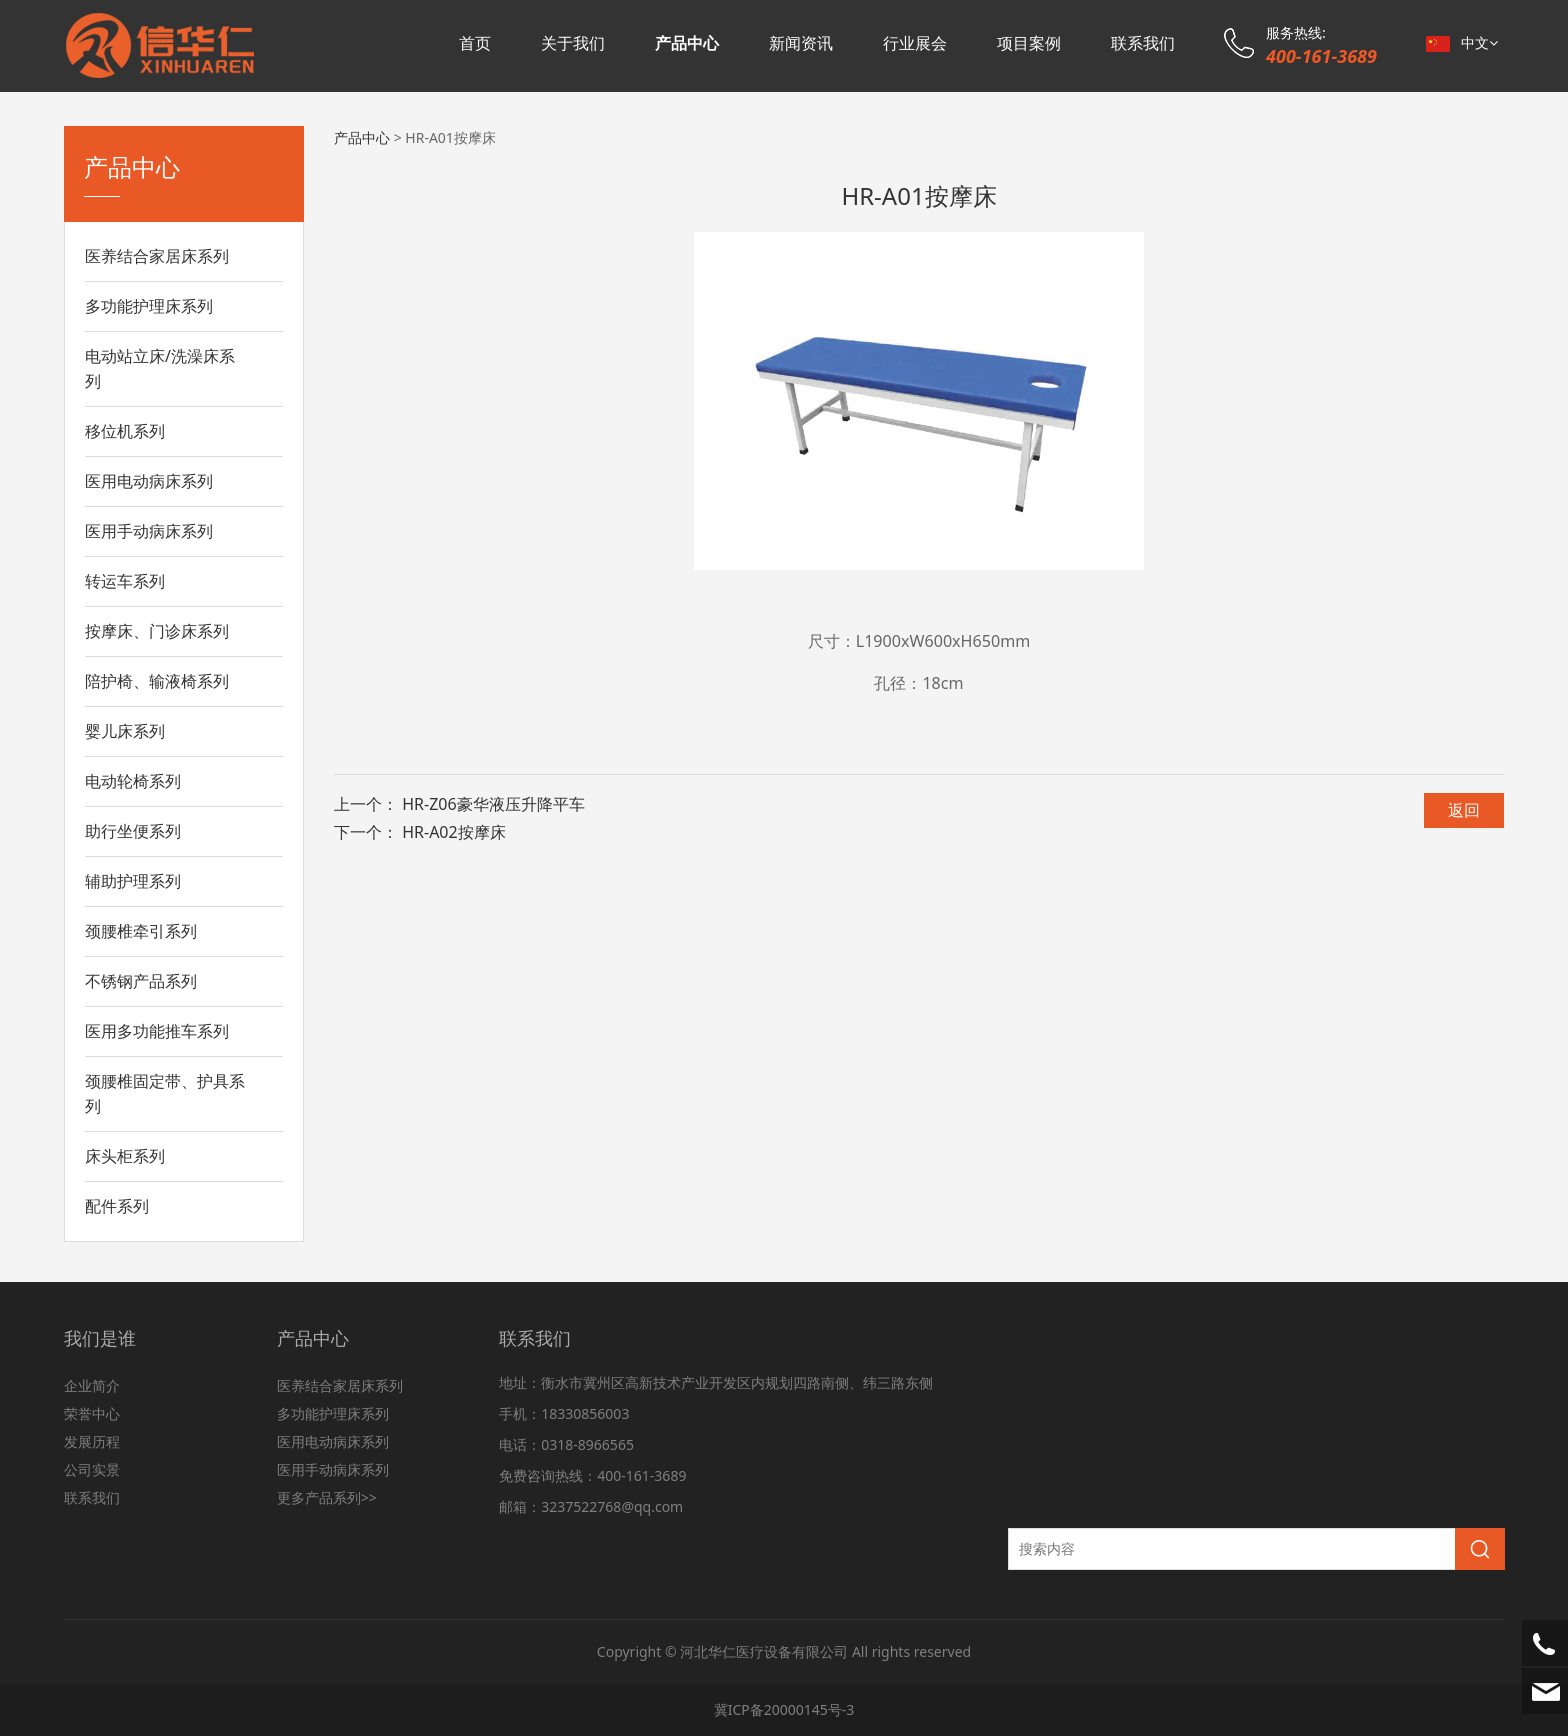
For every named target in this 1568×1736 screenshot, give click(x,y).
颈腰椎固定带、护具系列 (165, 1093)
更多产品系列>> (327, 1497)
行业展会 (915, 43)
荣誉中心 (92, 1413)
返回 (1464, 810)
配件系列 (117, 1206)
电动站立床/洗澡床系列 (160, 368)
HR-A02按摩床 (454, 832)
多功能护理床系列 (149, 306)
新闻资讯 (801, 43)
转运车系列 (125, 581)
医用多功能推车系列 (157, 1031)
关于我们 (573, 43)
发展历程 (92, 1441)
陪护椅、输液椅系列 (157, 681)
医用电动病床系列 (149, 481)
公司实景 (92, 1469)
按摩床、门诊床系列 (157, 631)
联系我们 (1143, 43)
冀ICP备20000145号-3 (784, 1709)
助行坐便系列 (133, 831)
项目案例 (1029, 43)
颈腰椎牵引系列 (141, 931)
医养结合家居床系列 (157, 256)
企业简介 (92, 1385)
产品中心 (687, 43)
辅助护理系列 (133, 881)
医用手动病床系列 (149, 531)
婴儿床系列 (125, 731)
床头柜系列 (125, 1156)
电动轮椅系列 (133, 781)
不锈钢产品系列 (141, 981)
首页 (475, 43)
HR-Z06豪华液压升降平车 (493, 804)
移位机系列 (125, 431)
